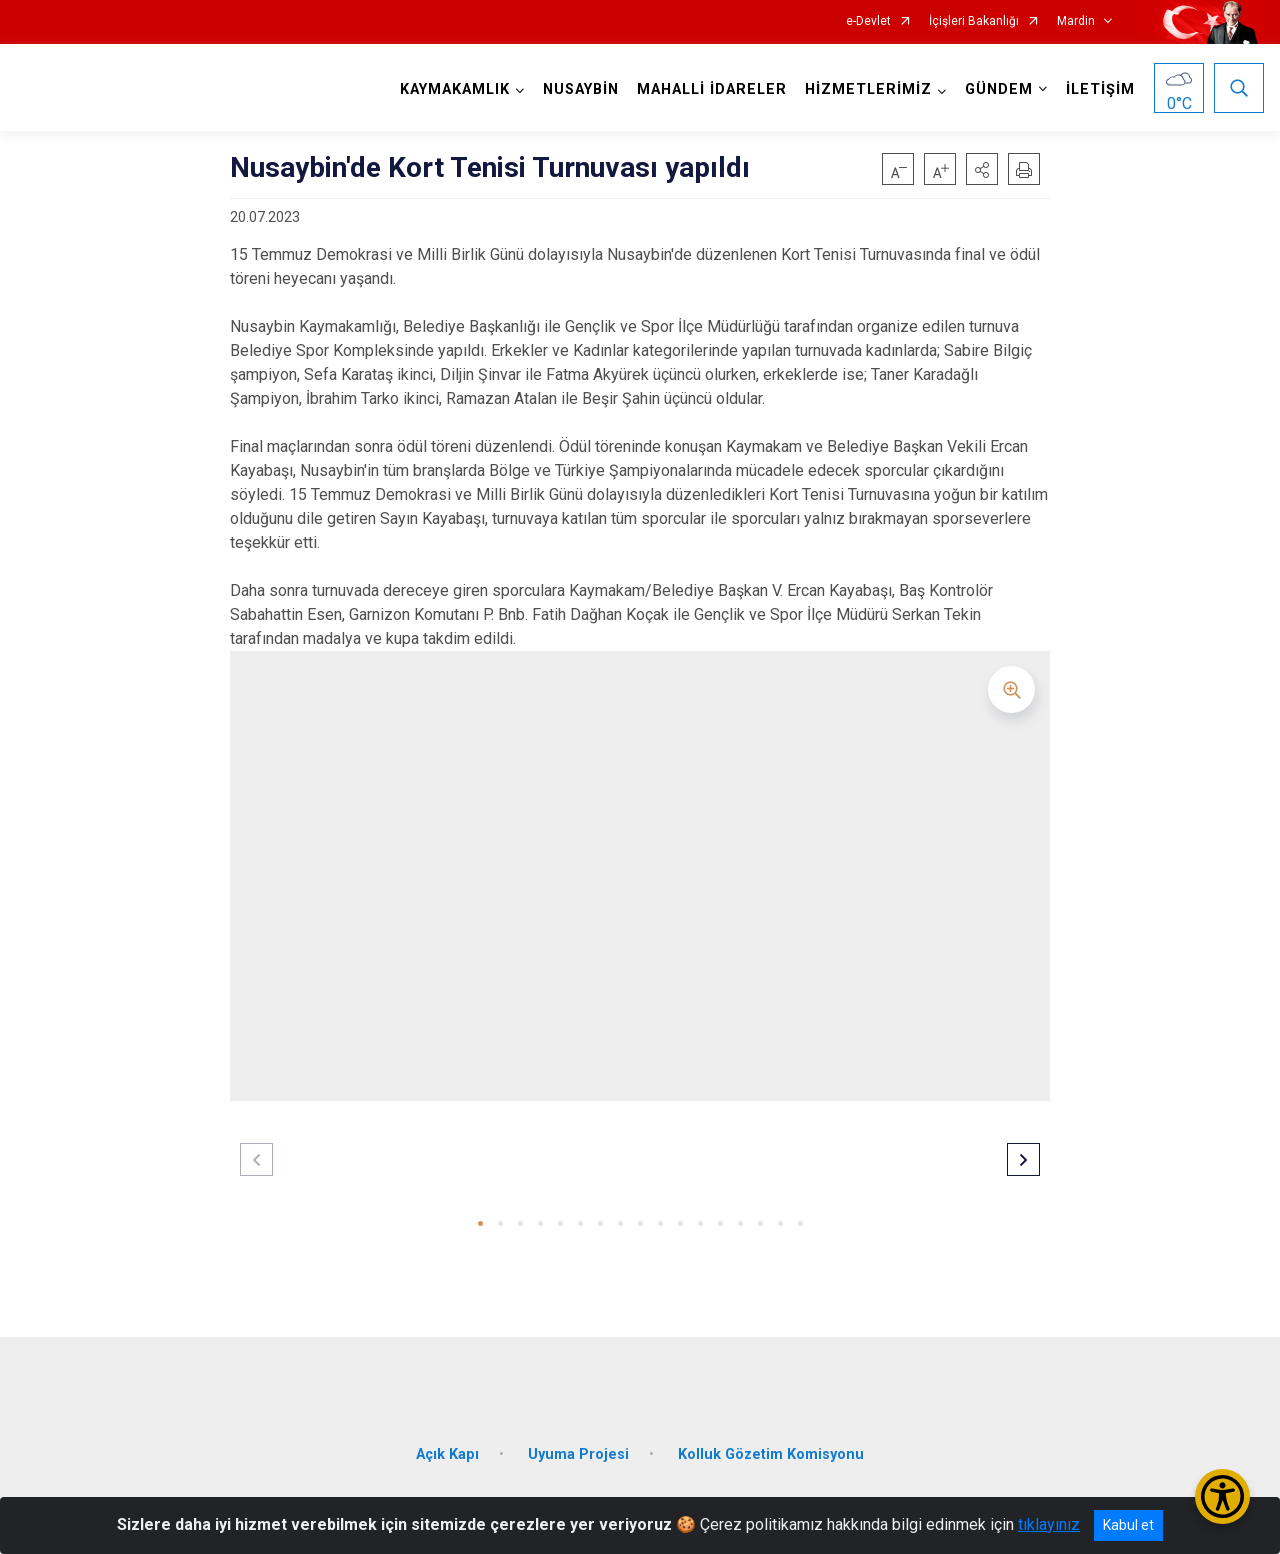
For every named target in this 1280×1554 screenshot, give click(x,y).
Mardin (1076, 21)
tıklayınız (1049, 1524)
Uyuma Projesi (578, 1449)
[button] (982, 169)
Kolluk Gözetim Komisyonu (771, 1449)
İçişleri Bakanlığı (974, 21)
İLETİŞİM (1099, 89)
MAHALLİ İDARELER (711, 89)
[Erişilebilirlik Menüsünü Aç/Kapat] (1222, 1496)
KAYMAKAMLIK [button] (454, 89)
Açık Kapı (447, 1449)
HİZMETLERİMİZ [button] (867, 89)
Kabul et (1128, 1525)
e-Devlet (868, 21)
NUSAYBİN (580, 89)
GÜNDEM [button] (998, 89)
